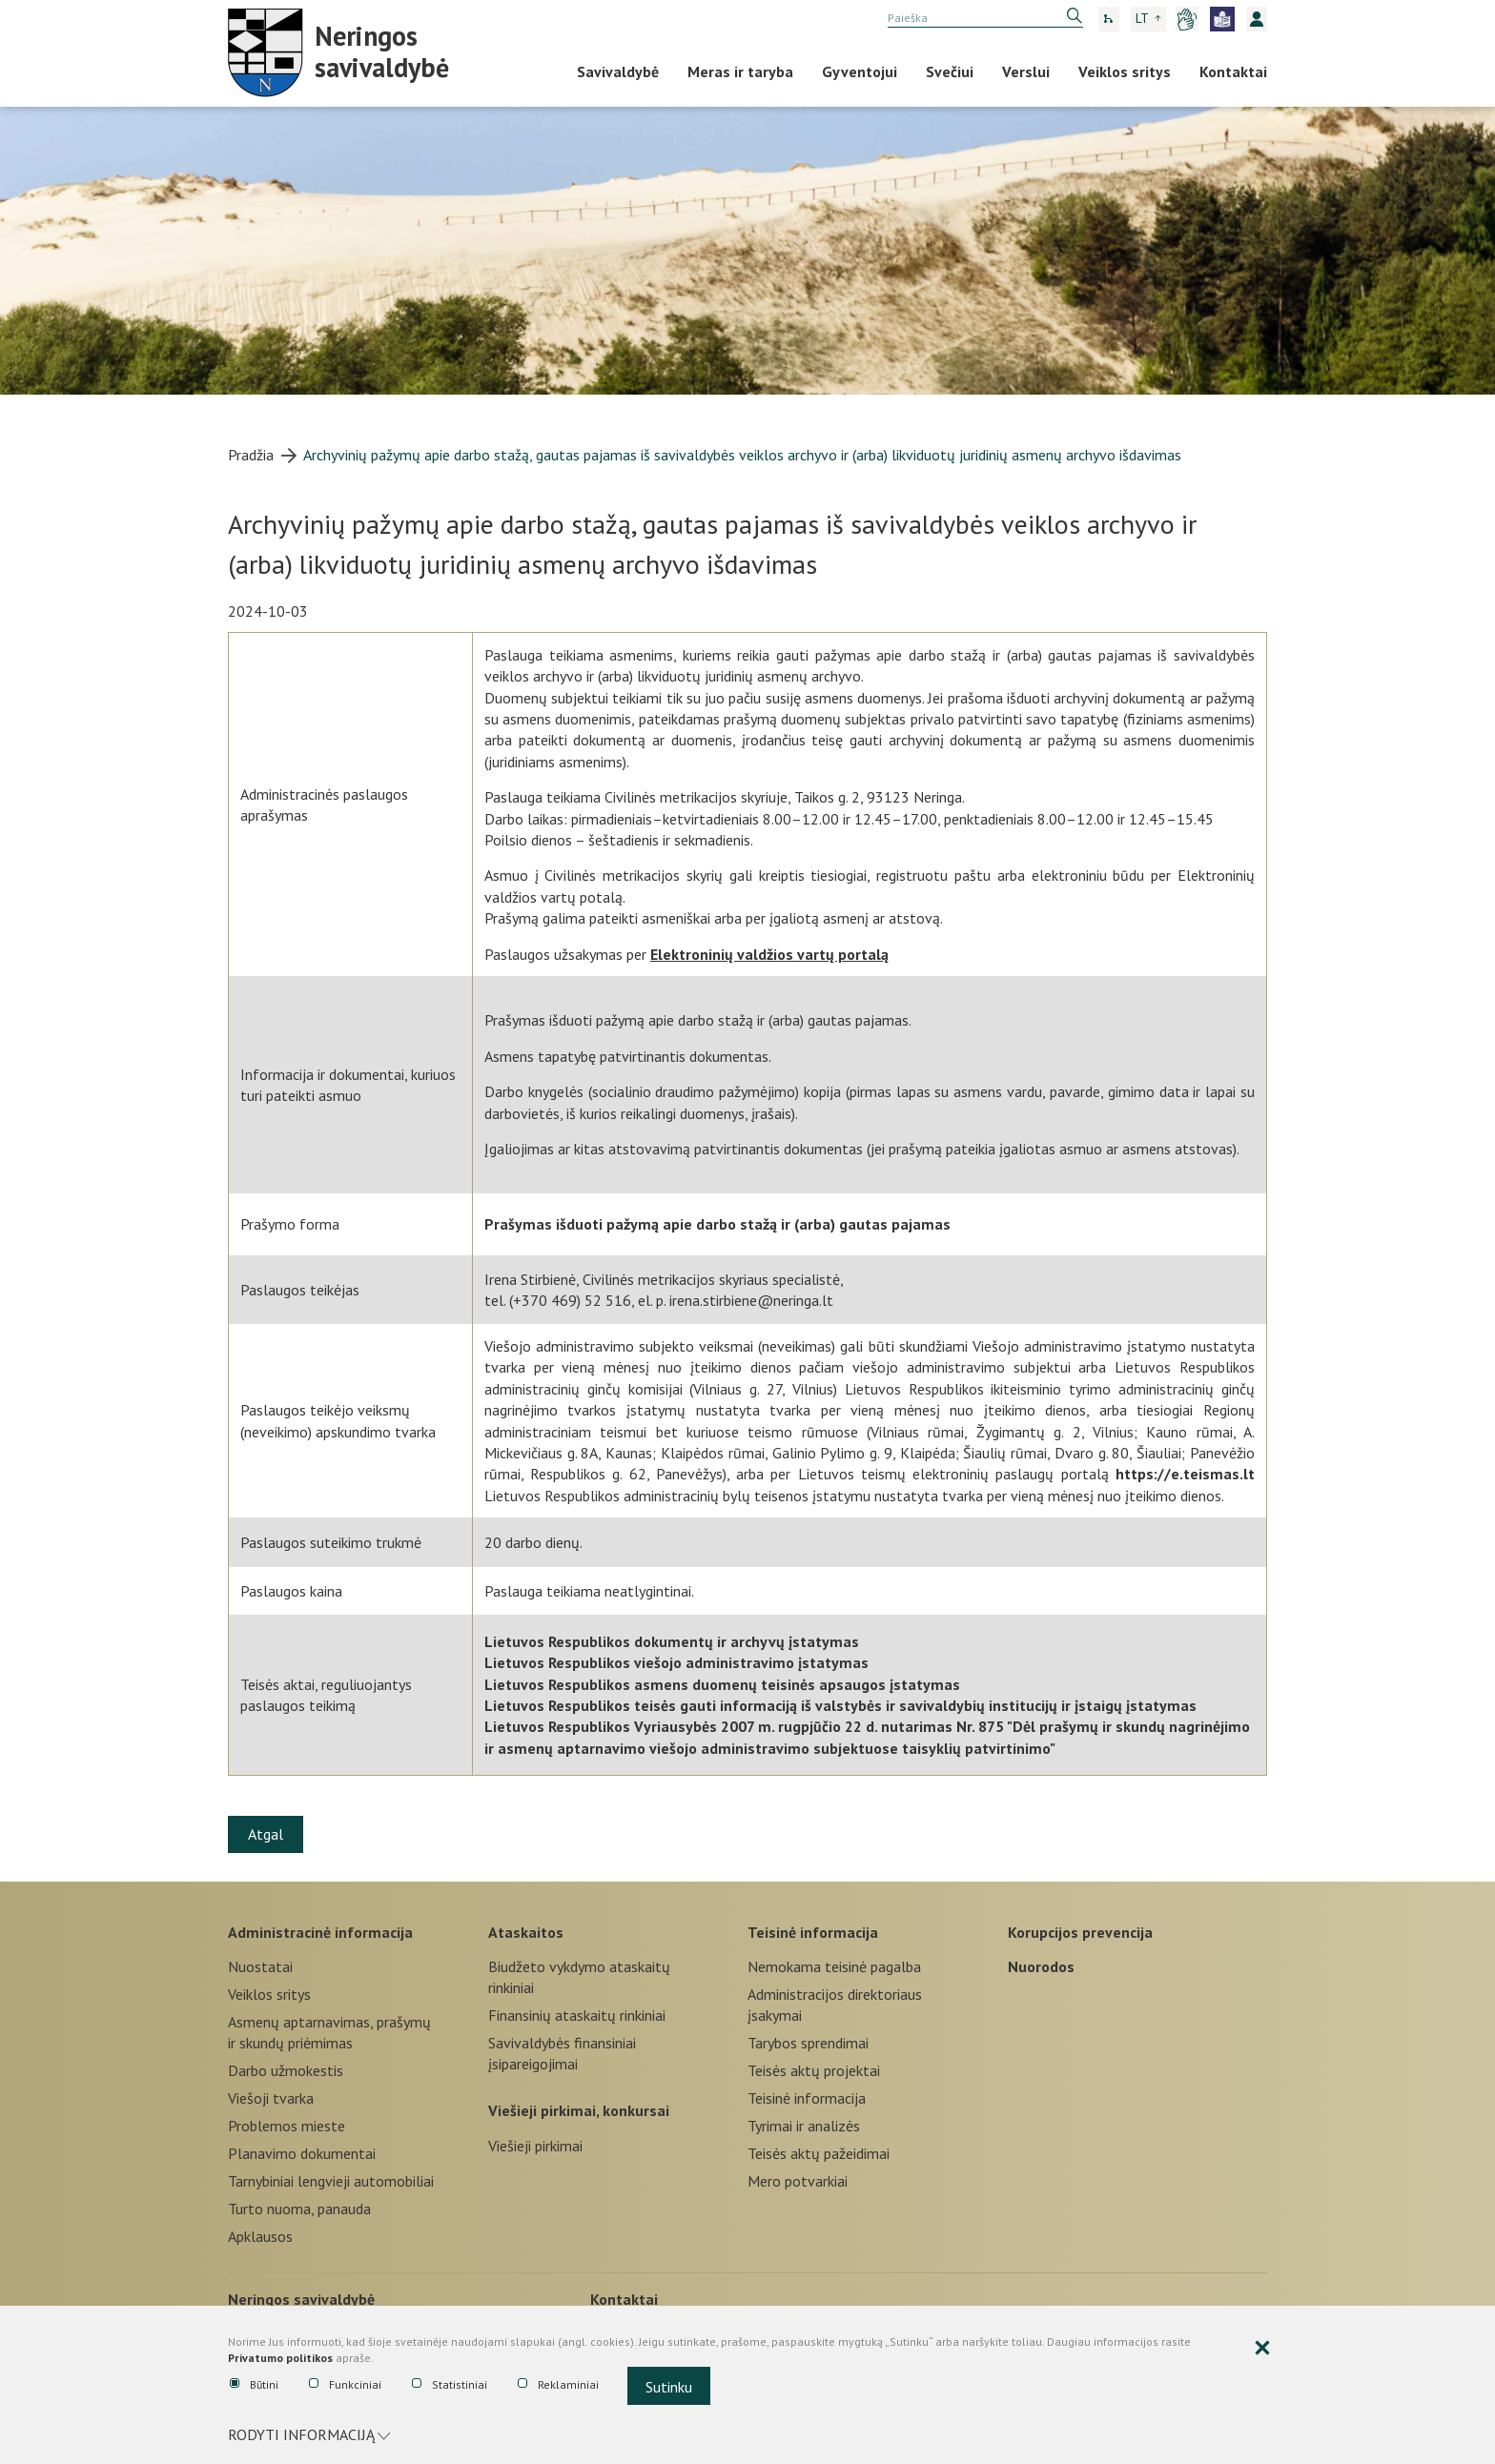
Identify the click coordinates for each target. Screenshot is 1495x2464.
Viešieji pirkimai (535, 2145)
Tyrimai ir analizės (804, 2125)
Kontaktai (1233, 71)
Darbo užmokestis (285, 2070)
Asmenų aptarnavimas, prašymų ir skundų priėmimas (329, 2032)
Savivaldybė (618, 71)
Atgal (265, 1833)
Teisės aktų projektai (814, 2070)
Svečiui (949, 71)
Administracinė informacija (320, 1932)
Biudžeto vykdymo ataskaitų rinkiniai (579, 1977)
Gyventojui (859, 71)
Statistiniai (449, 2385)
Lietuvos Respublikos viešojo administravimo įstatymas (676, 1662)
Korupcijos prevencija (1080, 1932)
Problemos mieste (286, 2125)
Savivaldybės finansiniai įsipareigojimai (562, 2053)
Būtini (254, 2385)
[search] (985, 18)
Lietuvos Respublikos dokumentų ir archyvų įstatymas (671, 1641)
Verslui (1026, 71)
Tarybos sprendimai (808, 2042)
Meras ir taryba (740, 71)
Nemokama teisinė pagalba (834, 1966)
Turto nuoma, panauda (299, 2208)
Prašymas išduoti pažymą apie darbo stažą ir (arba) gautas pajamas (717, 1223)
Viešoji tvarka (271, 2098)
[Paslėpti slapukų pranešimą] (1262, 2348)
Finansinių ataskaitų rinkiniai (577, 2015)
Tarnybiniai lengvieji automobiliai (331, 2180)
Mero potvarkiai (798, 2180)
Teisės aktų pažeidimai (819, 2153)
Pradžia (251, 454)
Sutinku (668, 2386)
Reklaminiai (558, 2385)
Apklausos (260, 2236)
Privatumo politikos (280, 2358)
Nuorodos (1041, 1966)
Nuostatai (260, 1966)
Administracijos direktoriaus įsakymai (835, 2005)
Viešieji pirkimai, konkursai (578, 2110)
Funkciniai (345, 2385)
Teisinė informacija (813, 1932)
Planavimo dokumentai (302, 2153)
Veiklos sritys (1124, 71)
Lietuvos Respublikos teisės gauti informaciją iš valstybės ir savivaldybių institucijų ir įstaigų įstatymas (840, 1705)
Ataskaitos (525, 1932)
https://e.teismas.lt (1185, 1473)
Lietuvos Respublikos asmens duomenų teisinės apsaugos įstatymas (722, 1684)
